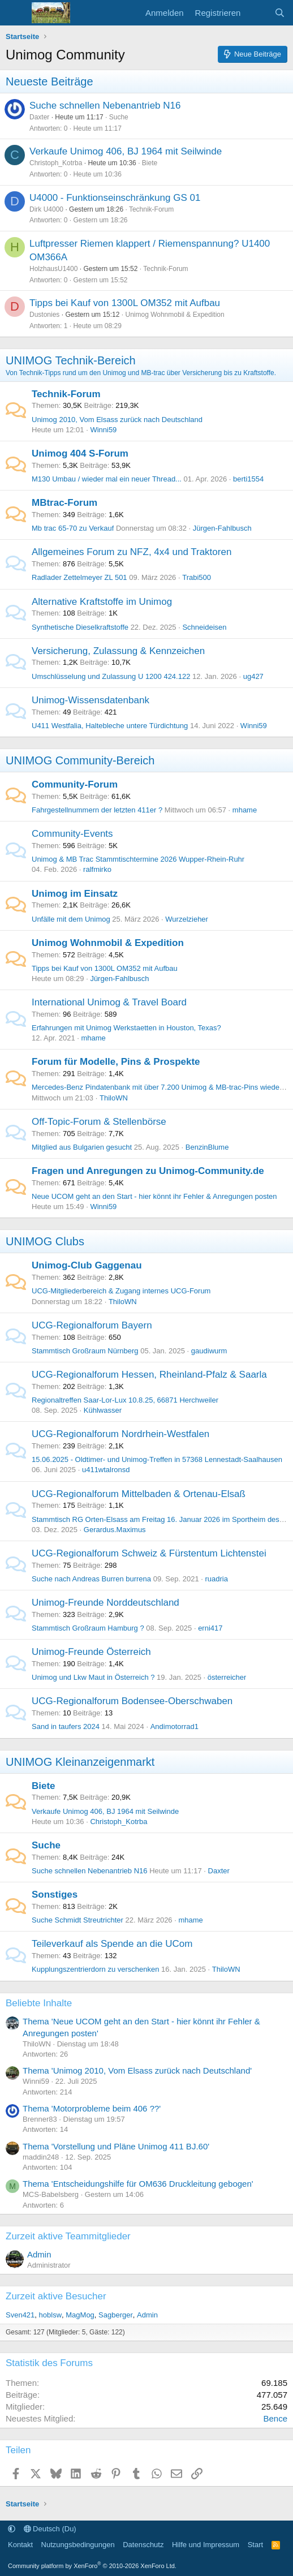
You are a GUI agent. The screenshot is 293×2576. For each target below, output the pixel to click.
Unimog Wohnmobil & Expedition (174, 315)
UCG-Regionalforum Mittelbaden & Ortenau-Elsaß (138, 1494)
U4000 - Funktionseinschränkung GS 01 (114, 197)
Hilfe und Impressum (205, 2544)
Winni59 (103, 429)
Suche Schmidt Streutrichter (77, 1920)
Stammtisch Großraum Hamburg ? (88, 1628)
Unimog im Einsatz (75, 893)
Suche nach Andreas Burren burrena (91, 1579)
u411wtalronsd (106, 1469)
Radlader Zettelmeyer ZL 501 (79, 577)
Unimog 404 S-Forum (80, 453)
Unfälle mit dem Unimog (71, 919)
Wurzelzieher (186, 919)
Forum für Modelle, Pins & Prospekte (116, 1061)
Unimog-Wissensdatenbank (90, 700)
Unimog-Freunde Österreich (91, 1651)
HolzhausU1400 (53, 269)
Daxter (39, 117)
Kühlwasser (103, 1410)
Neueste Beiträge (49, 81)
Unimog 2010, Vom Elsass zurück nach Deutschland (117, 419)
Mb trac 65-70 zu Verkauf (73, 528)
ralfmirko (97, 869)
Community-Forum (75, 784)
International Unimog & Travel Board (109, 1002)
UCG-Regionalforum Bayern (92, 1325)
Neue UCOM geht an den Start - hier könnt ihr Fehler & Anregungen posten (154, 1196)
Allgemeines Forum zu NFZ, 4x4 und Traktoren (131, 552)
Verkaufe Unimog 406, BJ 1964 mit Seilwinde (125, 151)
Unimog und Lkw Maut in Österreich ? (93, 1677)
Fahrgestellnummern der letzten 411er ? (97, 810)
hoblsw (50, 2315)
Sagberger (115, 2315)
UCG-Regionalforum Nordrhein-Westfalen (120, 1434)
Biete (149, 163)
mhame (244, 810)
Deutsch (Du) (50, 2529)
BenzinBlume (207, 1147)
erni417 (210, 1628)
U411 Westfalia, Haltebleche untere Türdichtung (110, 725)
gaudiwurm (209, 1351)
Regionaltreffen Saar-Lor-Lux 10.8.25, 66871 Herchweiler (125, 1400)
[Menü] (15, 13)
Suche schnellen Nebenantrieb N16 (104, 105)
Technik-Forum (151, 209)
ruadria (216, 1579)
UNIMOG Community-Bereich (80, 760)
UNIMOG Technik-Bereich (71, 360)
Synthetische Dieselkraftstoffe (80, 627)
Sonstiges (54, 1894)
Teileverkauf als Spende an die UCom (112, 1943)
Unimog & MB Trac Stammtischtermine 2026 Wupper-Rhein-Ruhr (138, 859)
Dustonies (44, 315)
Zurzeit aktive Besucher (56, 2296)
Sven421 (20, 2315)
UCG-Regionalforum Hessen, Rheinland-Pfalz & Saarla (149, 1374)
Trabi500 (196, 577)
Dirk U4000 (46, 209)
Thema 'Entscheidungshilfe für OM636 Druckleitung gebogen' (138, 2183)
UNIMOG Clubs (45, 1241)
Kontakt (20, 2544)
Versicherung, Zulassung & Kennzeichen (118, 651)
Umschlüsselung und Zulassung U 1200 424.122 (111, 676)
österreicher (227, 1677)
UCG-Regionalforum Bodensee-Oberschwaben (132, 1701)
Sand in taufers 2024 (66, 1726)
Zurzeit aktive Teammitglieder (68, 2236)
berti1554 (248, 479)
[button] (12, 2528)
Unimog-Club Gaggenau (87, 1265)
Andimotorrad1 (174, 1726)
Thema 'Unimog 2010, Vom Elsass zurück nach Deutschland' (137, 2070)
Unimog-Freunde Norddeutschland (105, 1602)
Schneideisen (204, 627)
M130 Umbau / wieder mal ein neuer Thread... (107, 479)
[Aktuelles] (257, 12)
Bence (275, 2418)
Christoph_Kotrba (55, 163)
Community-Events (72, 833)
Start (255, 2544)
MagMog (80, 2315)
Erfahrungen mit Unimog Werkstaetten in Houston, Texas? (126, 1027)
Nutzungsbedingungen (78, 2544)
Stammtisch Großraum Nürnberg (85, 1351)
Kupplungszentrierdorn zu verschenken (95, 1969)
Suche (118, 117)
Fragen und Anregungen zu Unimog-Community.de (148, 1171)
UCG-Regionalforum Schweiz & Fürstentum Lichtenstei (149, 1553)
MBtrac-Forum (64, 502)
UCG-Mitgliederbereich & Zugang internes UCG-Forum (121, 1291)
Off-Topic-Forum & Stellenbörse (99, 1121)
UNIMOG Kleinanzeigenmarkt (80, 1762)
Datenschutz (143, 2544)
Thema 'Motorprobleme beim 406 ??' (92, 2108)
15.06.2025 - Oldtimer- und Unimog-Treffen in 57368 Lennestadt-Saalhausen (157, 1459)
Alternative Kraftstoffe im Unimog (102, 601)
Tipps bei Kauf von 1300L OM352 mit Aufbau (124, 303)
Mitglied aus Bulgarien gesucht (82, 1147)
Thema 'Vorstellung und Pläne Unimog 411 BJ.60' (116, 2146)
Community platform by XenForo (92, 2565)
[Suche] (280, 12)
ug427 (253, 676)
